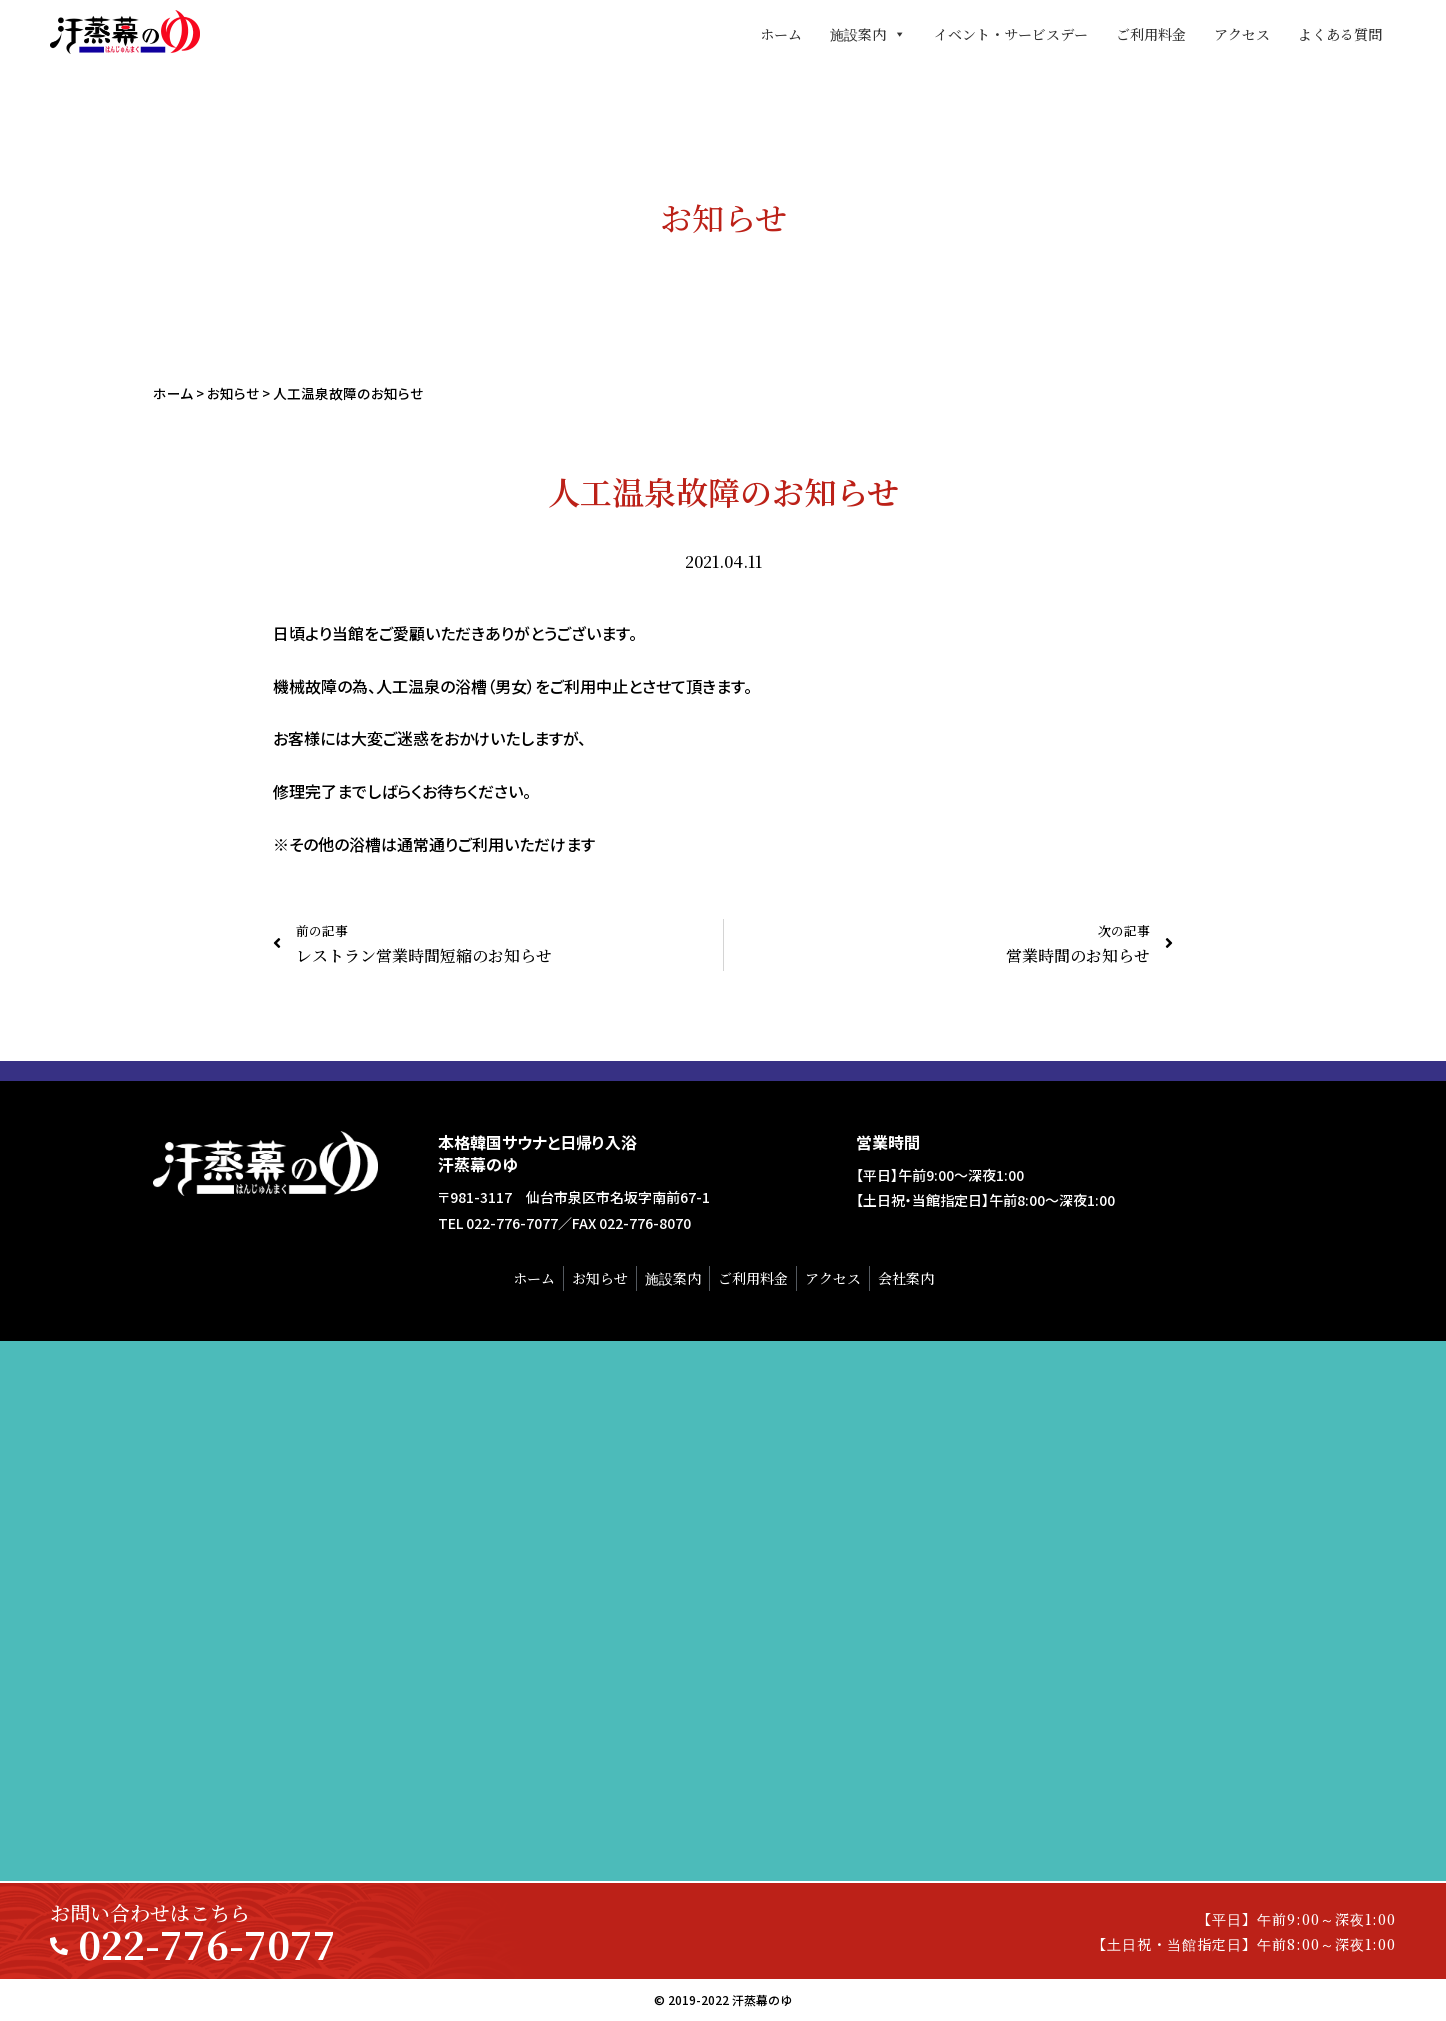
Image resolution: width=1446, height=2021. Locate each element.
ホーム (781, 34)
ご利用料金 (1151, 34)
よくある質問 (1340, 34)
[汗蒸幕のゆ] (723, 1611)
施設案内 (868, 34)
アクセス (1242, 34)
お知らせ (233, 393)
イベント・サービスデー (1011, 34)
